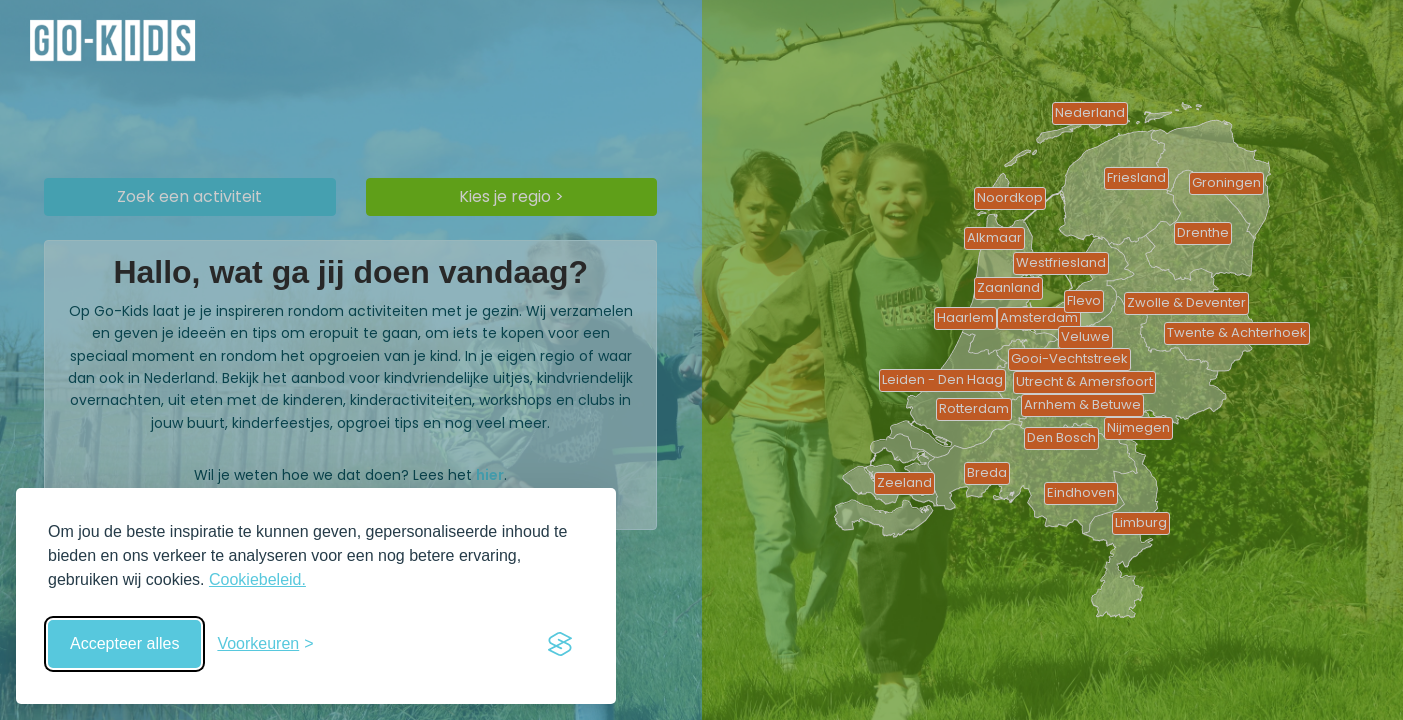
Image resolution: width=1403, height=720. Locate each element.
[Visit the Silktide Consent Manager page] (560, 644)
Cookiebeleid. (257, 579)
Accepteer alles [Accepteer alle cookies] (124, 643)
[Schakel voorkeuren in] (265, 644)
